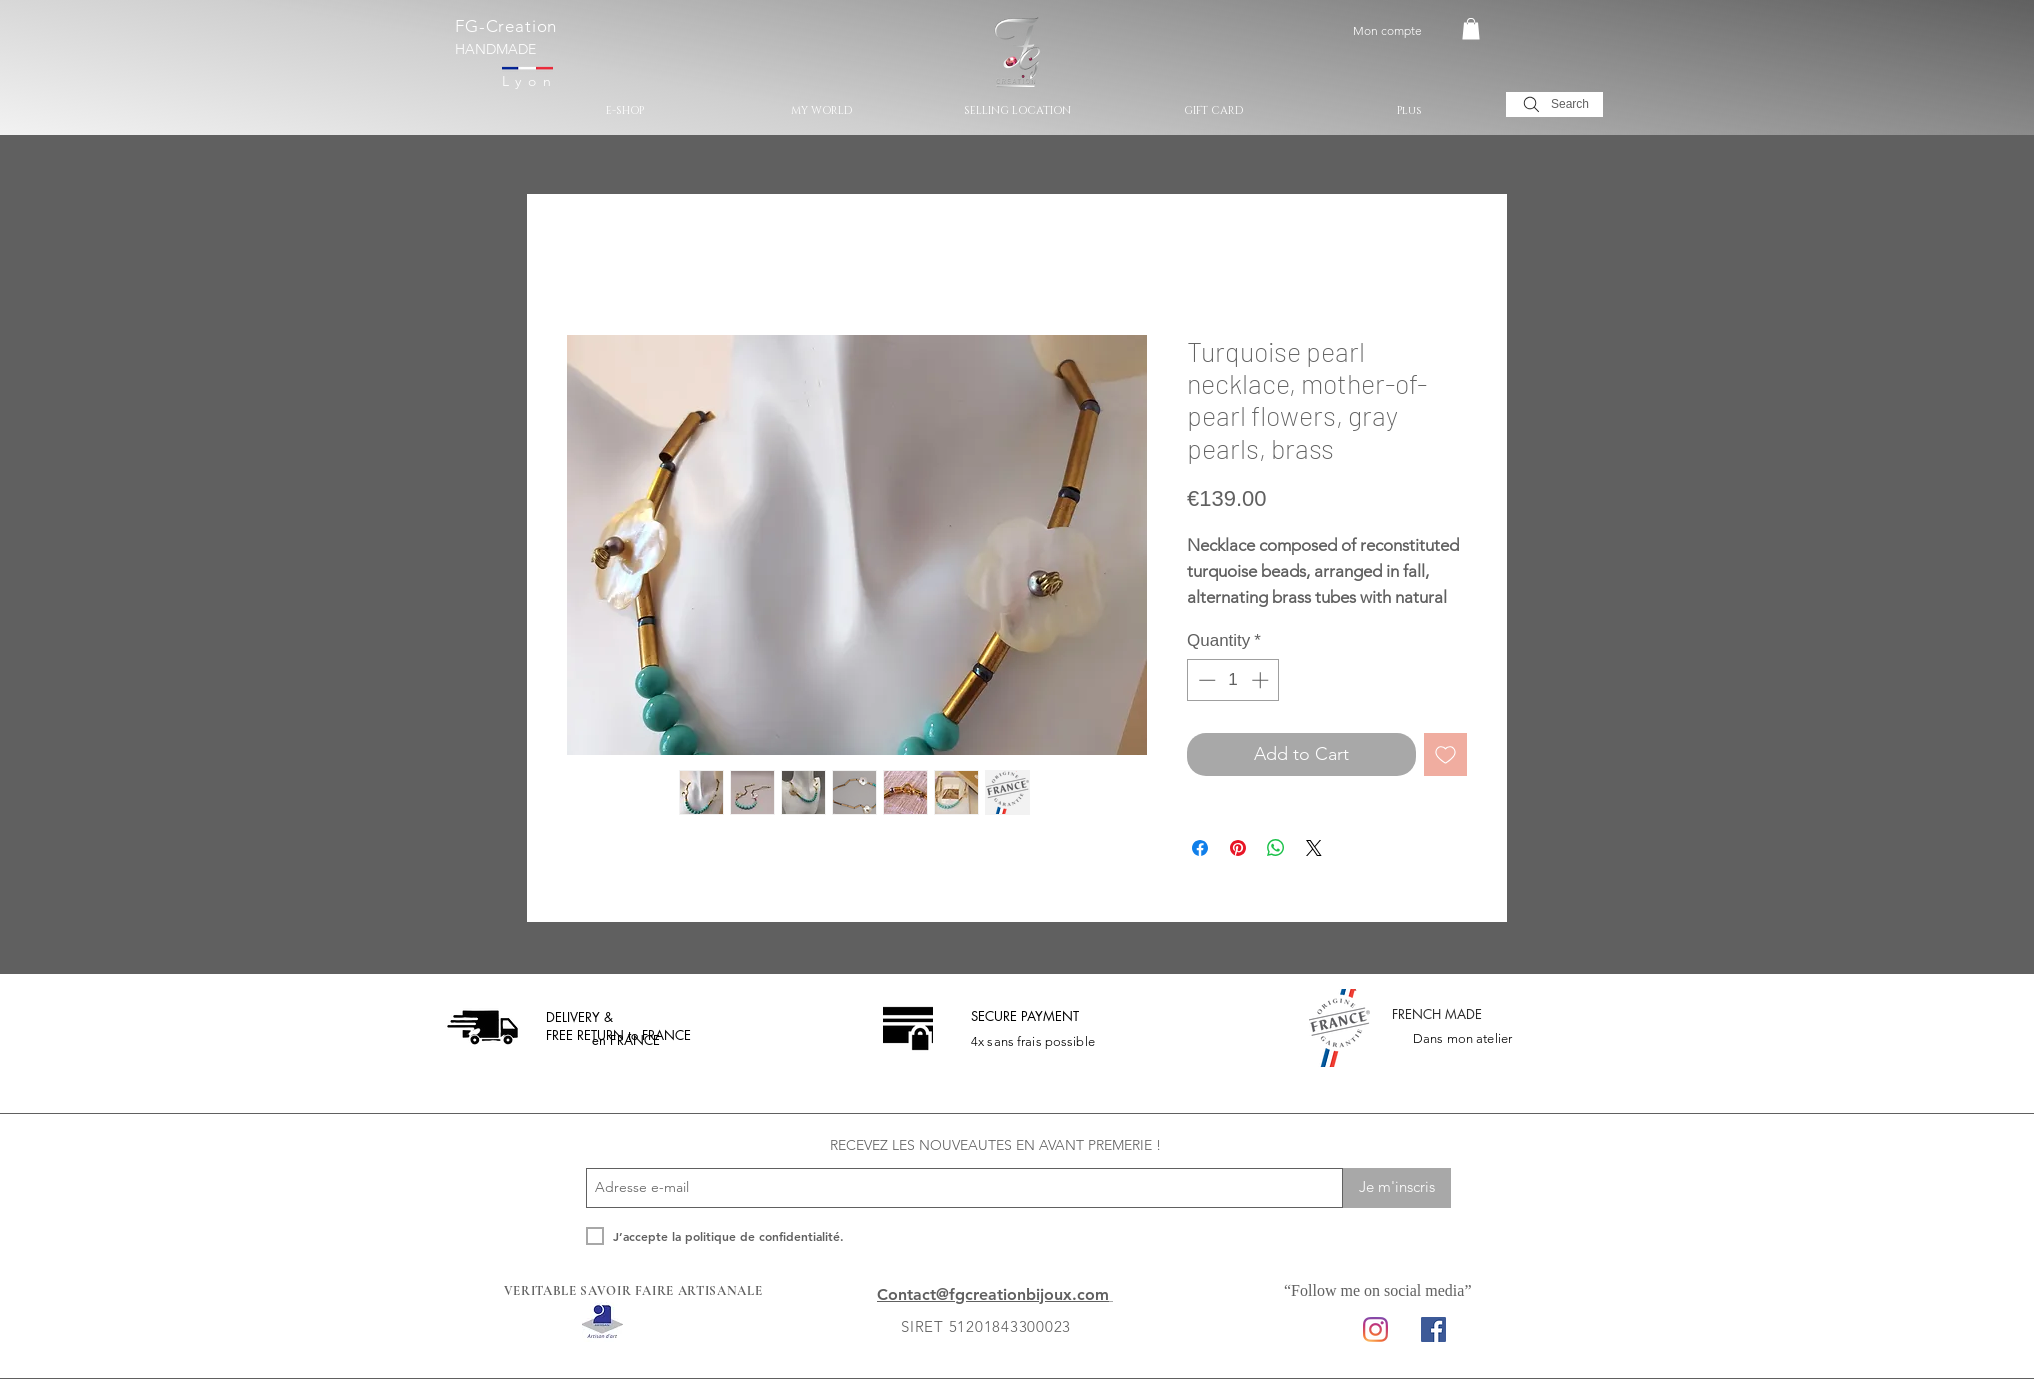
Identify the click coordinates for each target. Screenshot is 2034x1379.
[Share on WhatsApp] (1276, 848)
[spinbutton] (1233, 680)
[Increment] (1262, 680)
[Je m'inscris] (1397, 1188)
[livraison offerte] (482, 1028)
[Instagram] (1375, 1329)
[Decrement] (1205, 680)
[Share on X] (1314, 848)
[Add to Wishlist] (1445, 754)
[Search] (1554, 104)
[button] (1471, 29)
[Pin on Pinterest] (1238, 848)
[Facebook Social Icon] (1433, 1329)
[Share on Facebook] (1200, 848)
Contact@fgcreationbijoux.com (993, 1294)
